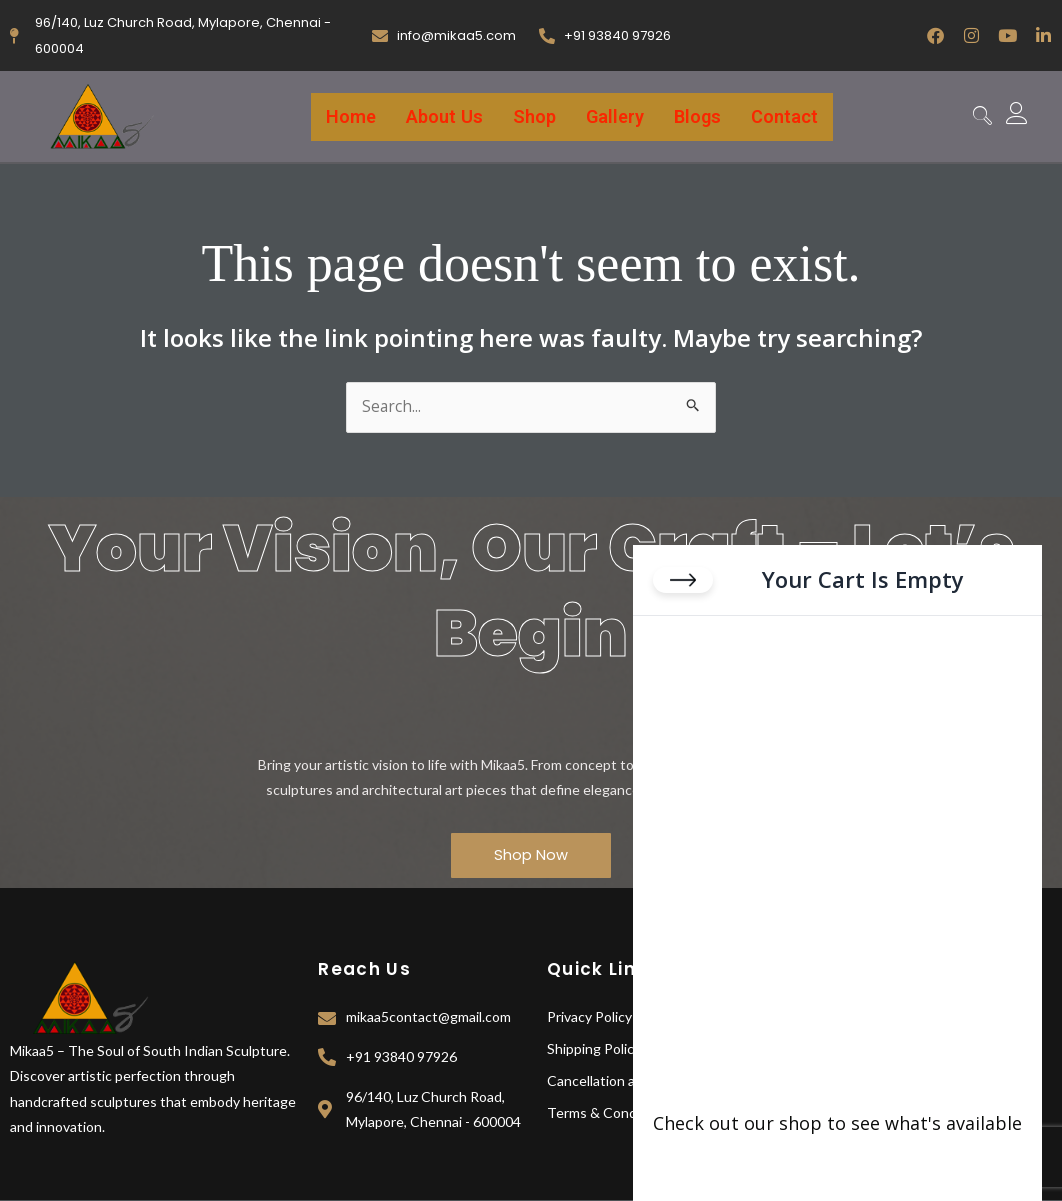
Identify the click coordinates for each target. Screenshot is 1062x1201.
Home (346, 116)
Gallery (616, 116)
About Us (441, 116)
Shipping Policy (594, 1049)
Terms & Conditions (609, 1113)
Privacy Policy (589, 1017)
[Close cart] (683, 586)
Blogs (700, 116)
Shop (533, 116)
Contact (789, 116)
